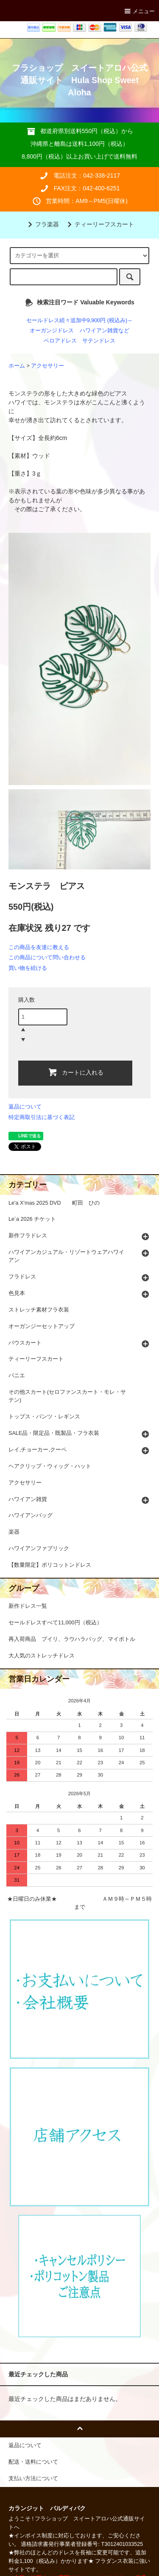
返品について (25, 1106)
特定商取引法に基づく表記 (41, 1117)
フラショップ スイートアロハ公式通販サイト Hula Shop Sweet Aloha (80, 80)
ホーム (16, 366)
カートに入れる (75, 1072)
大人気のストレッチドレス (41, 1656)
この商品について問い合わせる (47, 957)
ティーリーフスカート (99, 224)
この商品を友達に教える (38, 947)
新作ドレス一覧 (27, 1606)
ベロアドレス (60, 341)
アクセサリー (47, 366)
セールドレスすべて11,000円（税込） (55, 1623)
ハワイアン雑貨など (104, 331)
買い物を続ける (27, 968)
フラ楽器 (42, 224)
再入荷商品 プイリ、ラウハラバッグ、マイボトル (71, 1639)
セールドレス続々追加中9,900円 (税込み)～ (79, 320)
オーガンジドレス (52, 331)
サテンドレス (98, 341)
